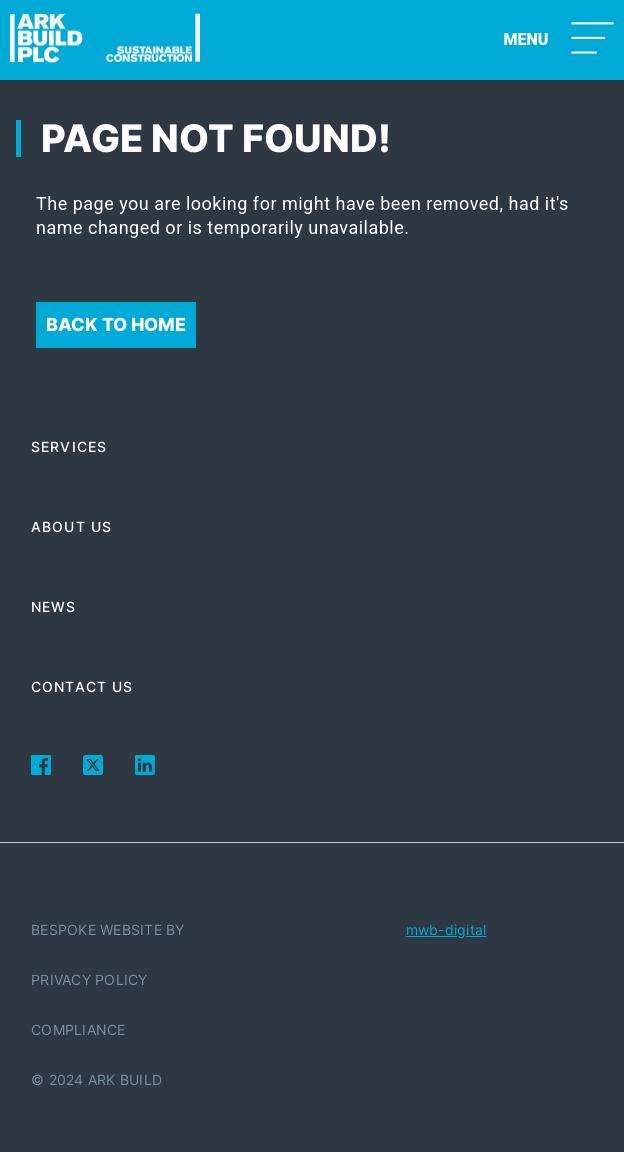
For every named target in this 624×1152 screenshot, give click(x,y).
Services (69, 446)
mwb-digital (446, 929)
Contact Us (82, 686)
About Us (71, 526)
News (53, 606)
